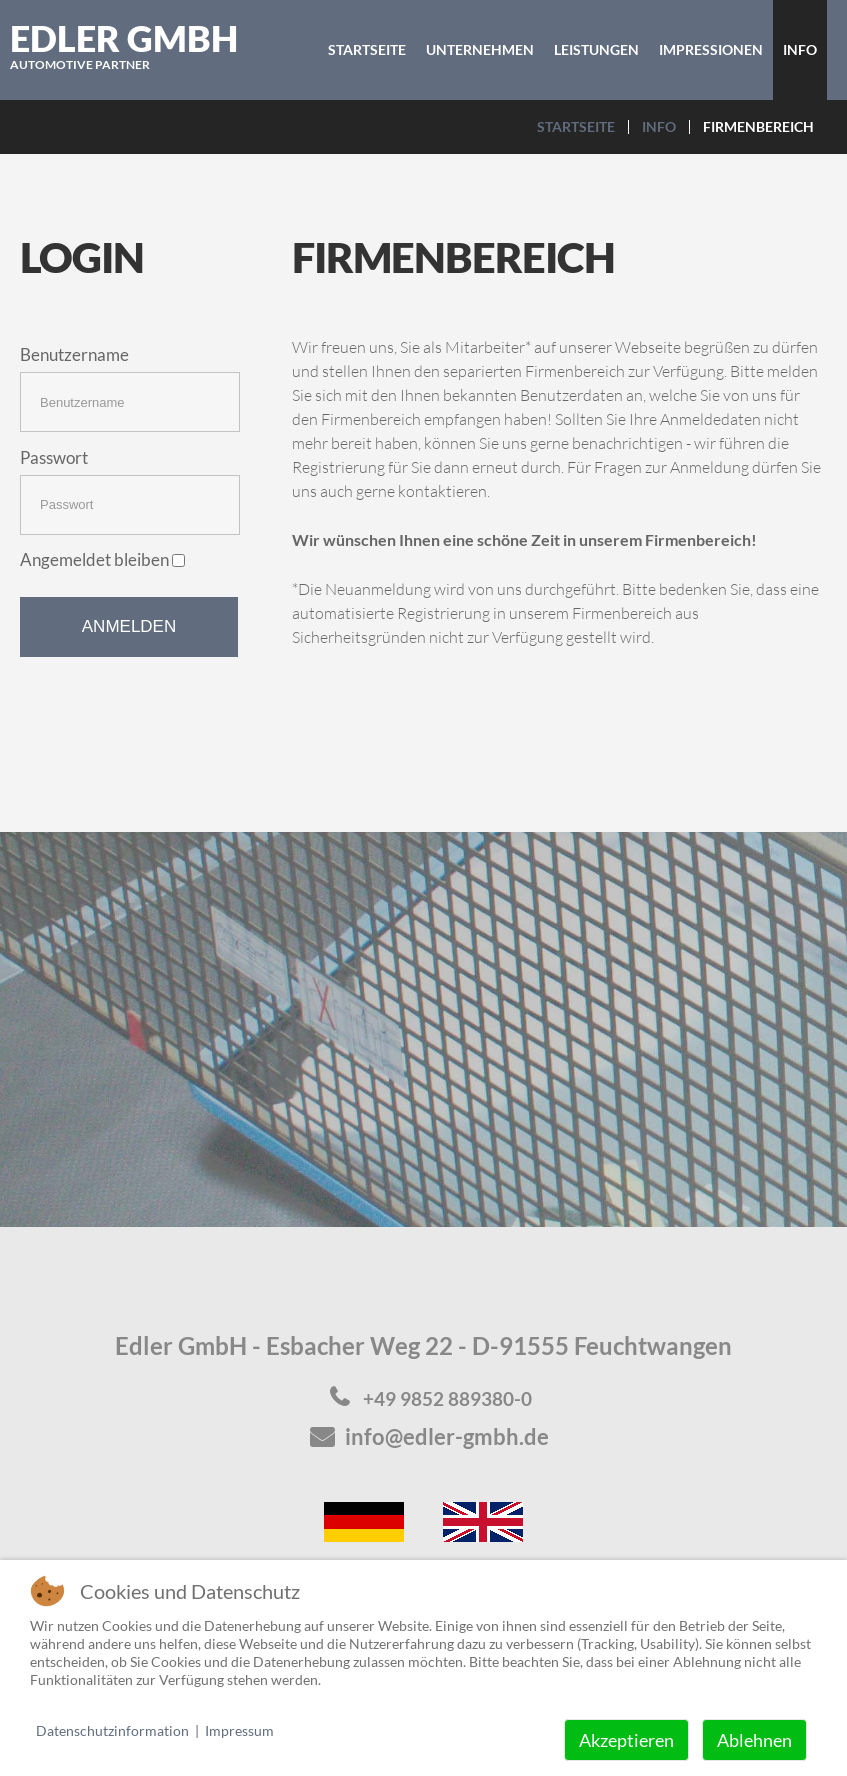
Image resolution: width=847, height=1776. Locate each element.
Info (800, 49)
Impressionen (711, 49)
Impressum (239, 1730)
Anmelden (129, 626)
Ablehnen (754, 1740)
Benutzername (74, 354)
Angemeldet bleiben (102, 559)
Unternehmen (480, 49)
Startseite (367, 49)
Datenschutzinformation (112, 1730)
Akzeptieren (626, 1740)
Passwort (54, 457)
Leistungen (596, 49)
